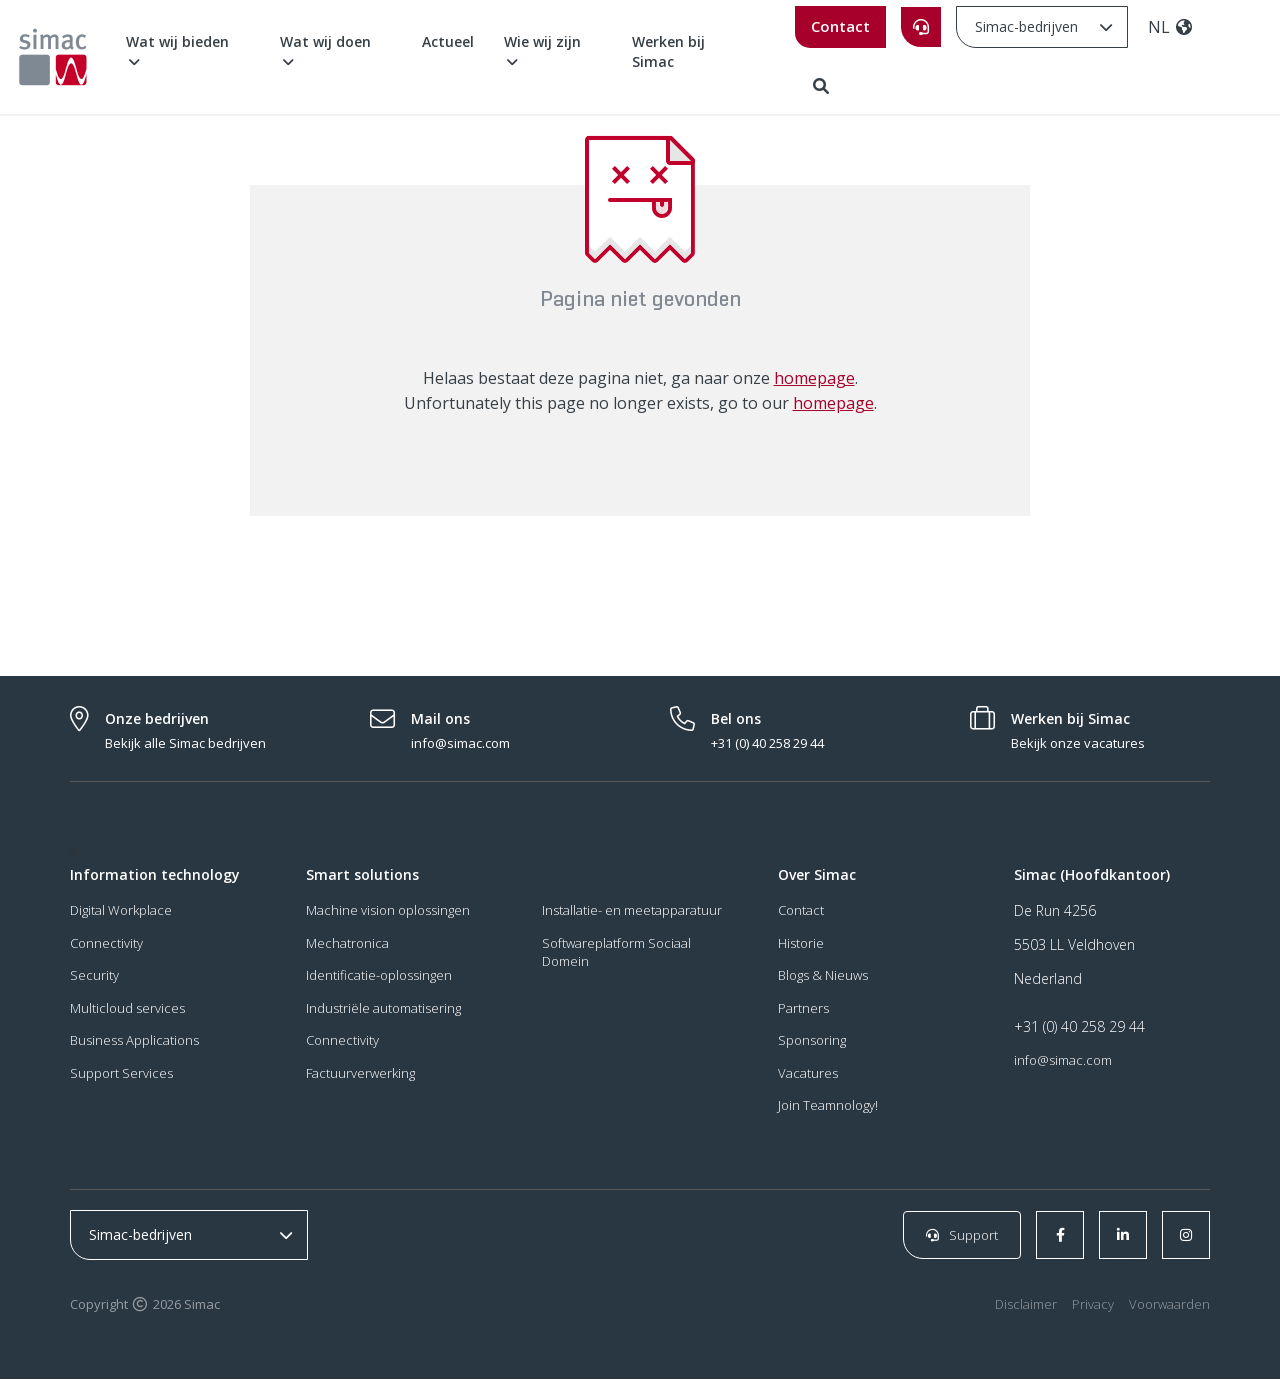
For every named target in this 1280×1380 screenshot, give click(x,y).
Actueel (448, 41)
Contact (840, 26)
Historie (801, 944)
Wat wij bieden (177, 50)
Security (94, 977)
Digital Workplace (121, 911)
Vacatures (808, 1074)
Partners (803, 1009)
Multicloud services (127, 1009)
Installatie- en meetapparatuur (632, 911)
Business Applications (134, 1042)
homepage (814, 379)
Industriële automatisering (383, 1009)
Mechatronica (347, 944)
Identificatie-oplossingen (379, 977)
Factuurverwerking (360, 1074)
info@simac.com (1063, 1061)
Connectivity (106, 944)
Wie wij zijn (542, 50)
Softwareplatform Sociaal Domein (616, 953)
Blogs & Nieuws (823, 977)
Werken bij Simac (668, 51)
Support (962, 1236)
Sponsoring (812, 1042)
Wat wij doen (325, 50)
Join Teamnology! (828, 1107)
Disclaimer (1026, 1306)
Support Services (121, 1074)
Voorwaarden (1169, 1306)
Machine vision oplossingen (388, 911)
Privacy (1093, 1306)
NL (1171, 27)
